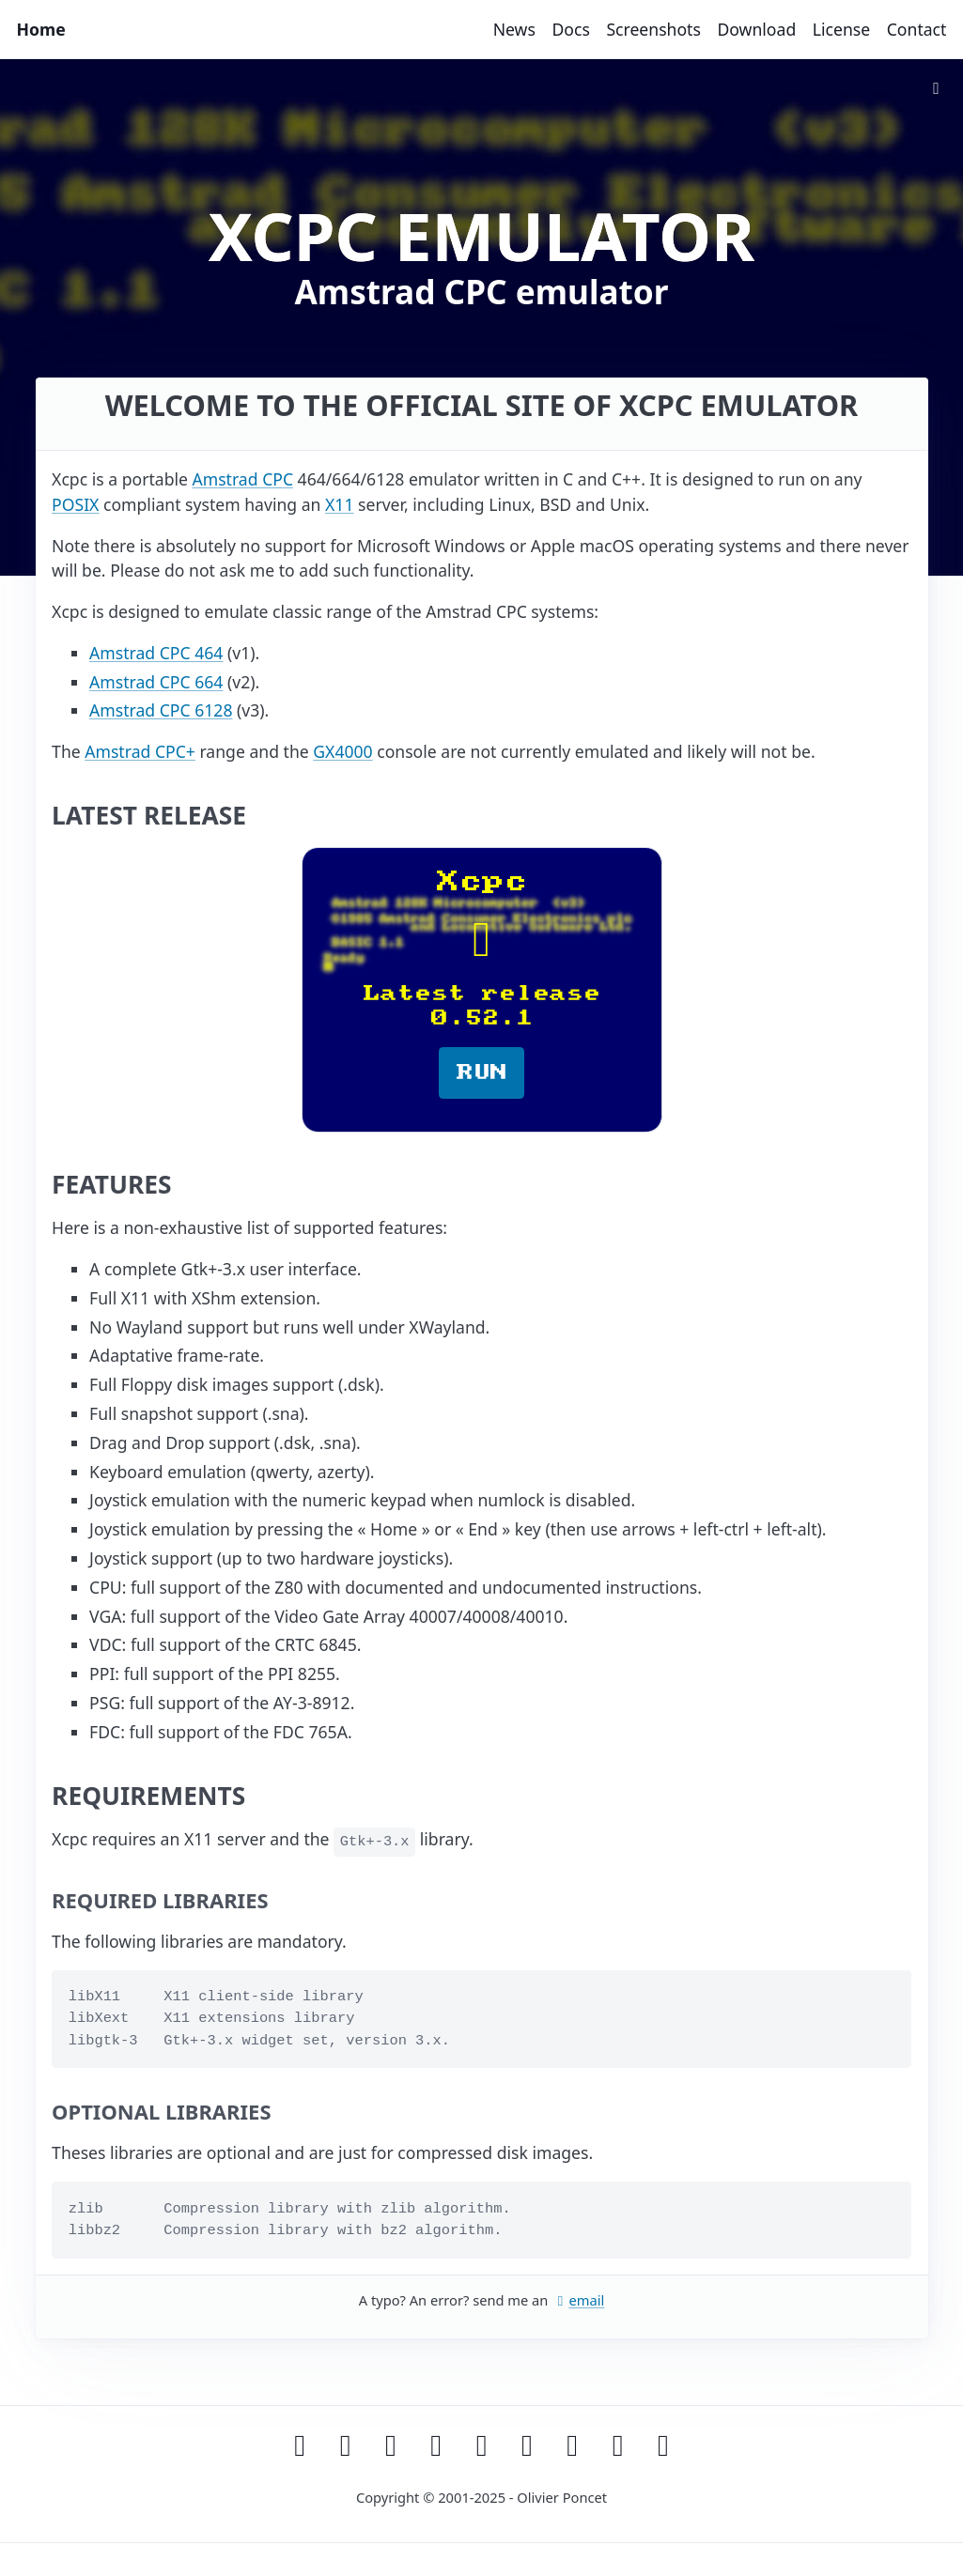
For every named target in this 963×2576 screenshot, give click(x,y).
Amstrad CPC (242, 479)
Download (756, 29)
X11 (339, 504)
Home (41, 29)
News (514, 29)
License (841, 29)
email (577, 2300)
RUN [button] (482, 1072)
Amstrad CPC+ (140, 751)
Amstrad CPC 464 (156, 652)
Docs (570, 29)
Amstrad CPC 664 (156, 682)
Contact (917, 29)
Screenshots (653, 29)
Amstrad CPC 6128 (160, 710)
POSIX (75, 504)
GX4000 (342, 751)
